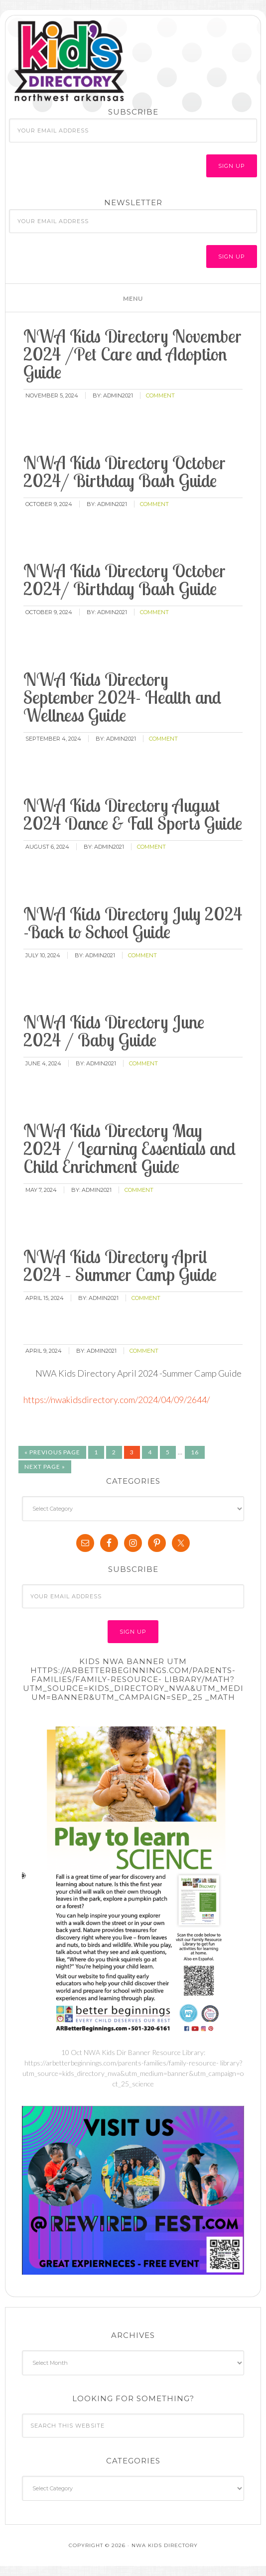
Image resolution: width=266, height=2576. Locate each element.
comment (160, 395)
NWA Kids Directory (100, 61)
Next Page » (44, 1466)
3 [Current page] (132, 1452)
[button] (133, 297)
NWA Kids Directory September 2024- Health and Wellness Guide (122, 697)
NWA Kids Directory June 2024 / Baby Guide (113, 1031)
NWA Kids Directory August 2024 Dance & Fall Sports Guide (132, 814)
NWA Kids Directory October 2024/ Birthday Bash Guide (124, 471)
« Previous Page (52, 1452)
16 (195, 1452)
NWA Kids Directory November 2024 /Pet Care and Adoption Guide (132, 354)
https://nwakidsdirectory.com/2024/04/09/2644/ (116, 1399)
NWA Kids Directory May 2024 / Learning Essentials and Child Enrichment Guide (129, 1148)
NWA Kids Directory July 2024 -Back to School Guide (132, 922)
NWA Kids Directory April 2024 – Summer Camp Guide (120, 1265)
